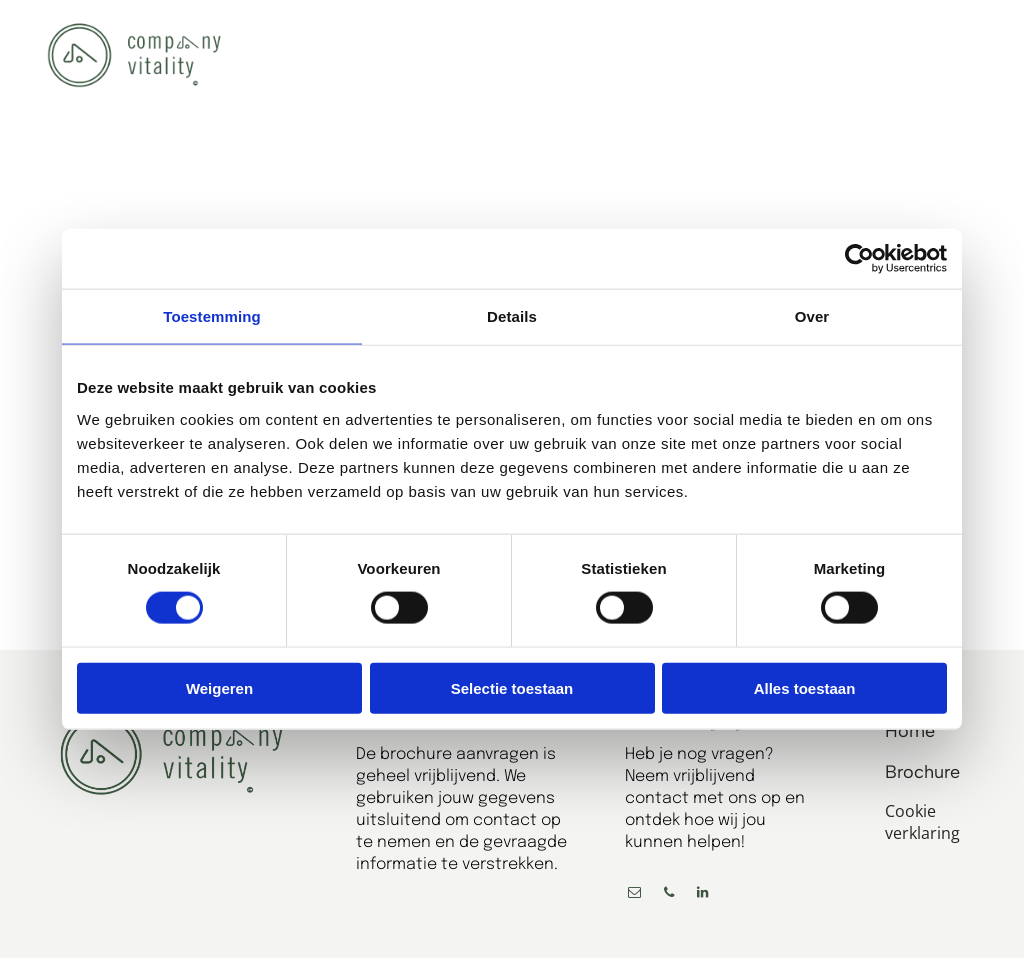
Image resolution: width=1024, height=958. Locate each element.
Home (910, 731)
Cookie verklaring (922, 822)
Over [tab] (812, 316)
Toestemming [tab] (212, 316)
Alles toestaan (805, 687)
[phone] (669, 895)
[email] (635, 895)
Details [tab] (512, 316)
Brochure (922, 772)
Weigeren (219, 687)
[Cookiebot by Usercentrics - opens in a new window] (859, 259)
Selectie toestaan (512, 687)
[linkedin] (703, 895)
